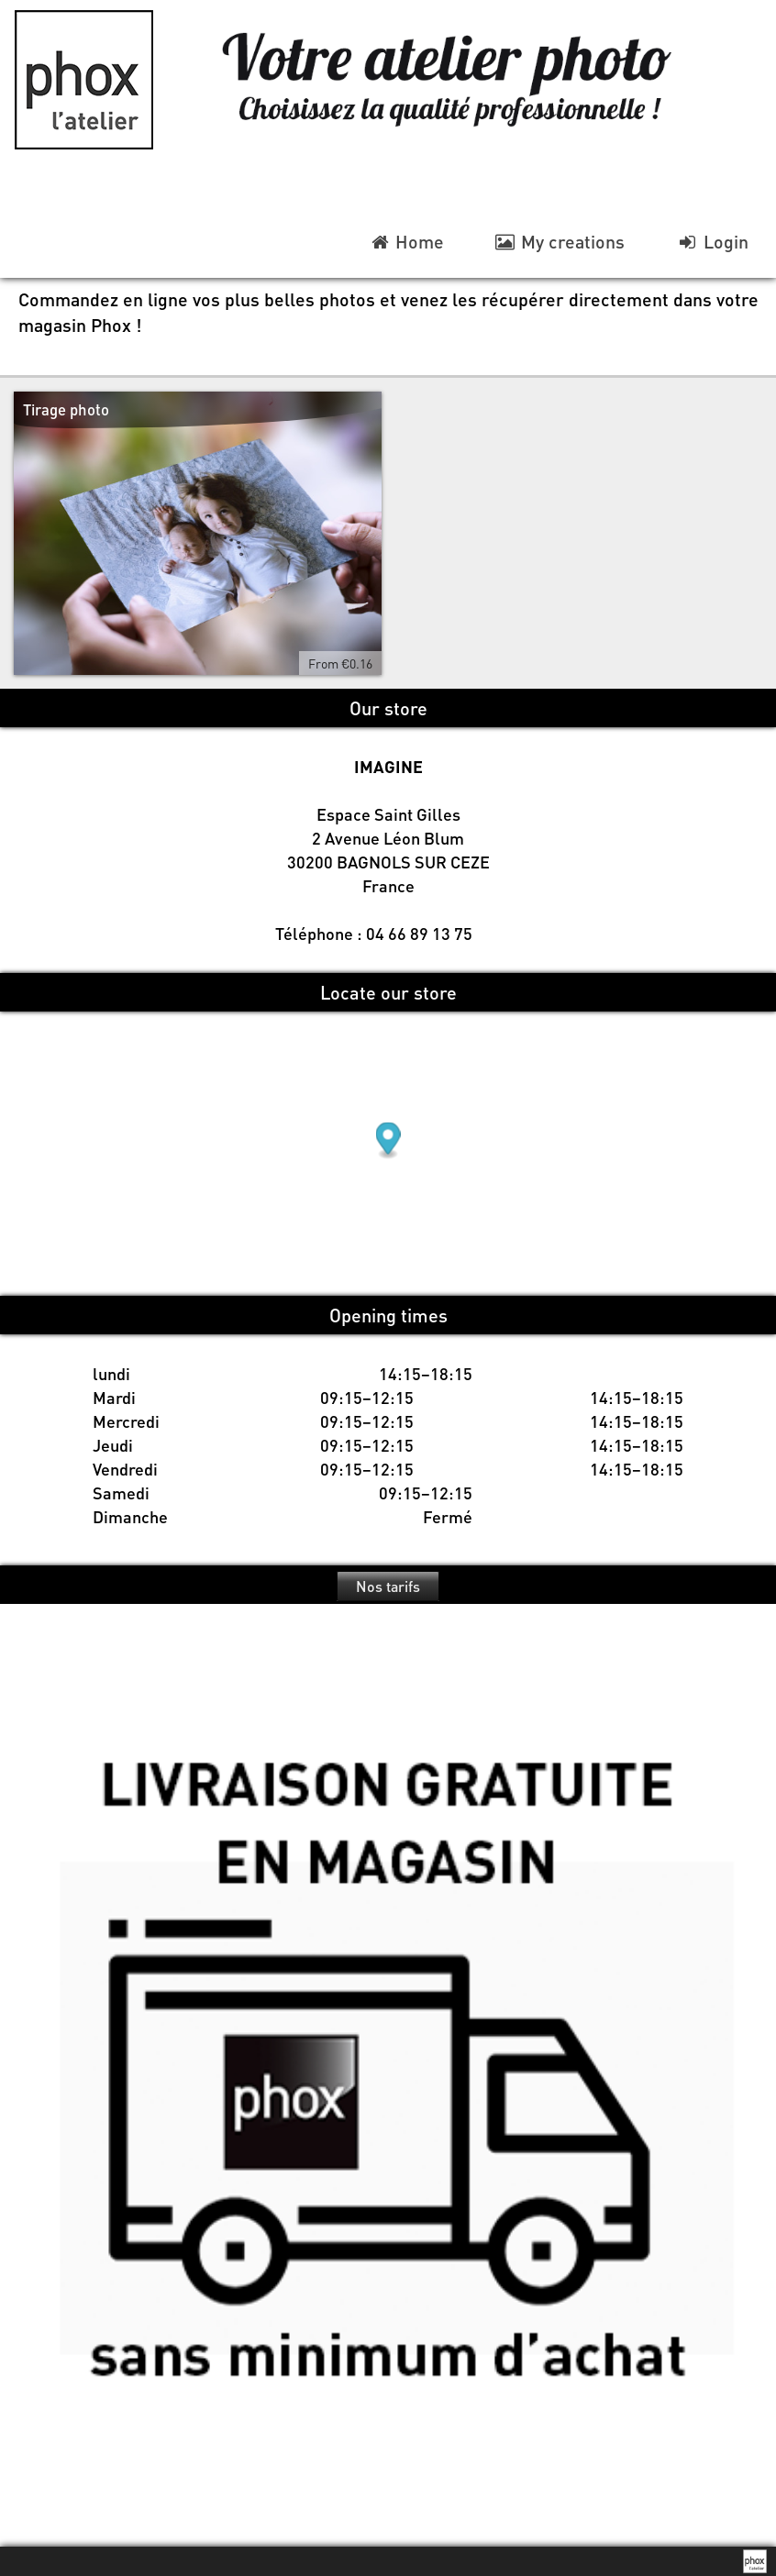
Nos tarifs (388, 1586)
